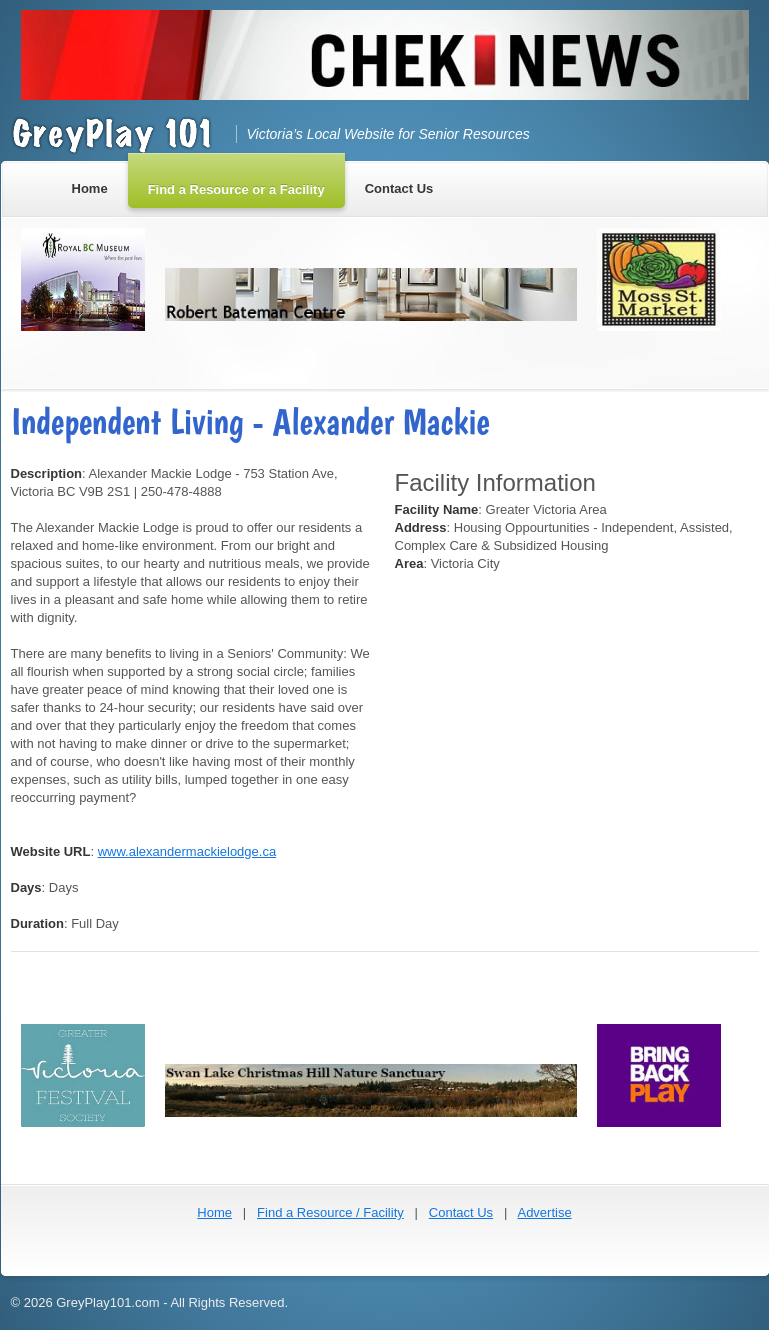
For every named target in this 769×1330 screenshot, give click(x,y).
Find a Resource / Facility (330, 1212)
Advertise (544, 1212)
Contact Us (461, 1212)
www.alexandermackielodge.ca (187, 851)
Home (214, 1212)
